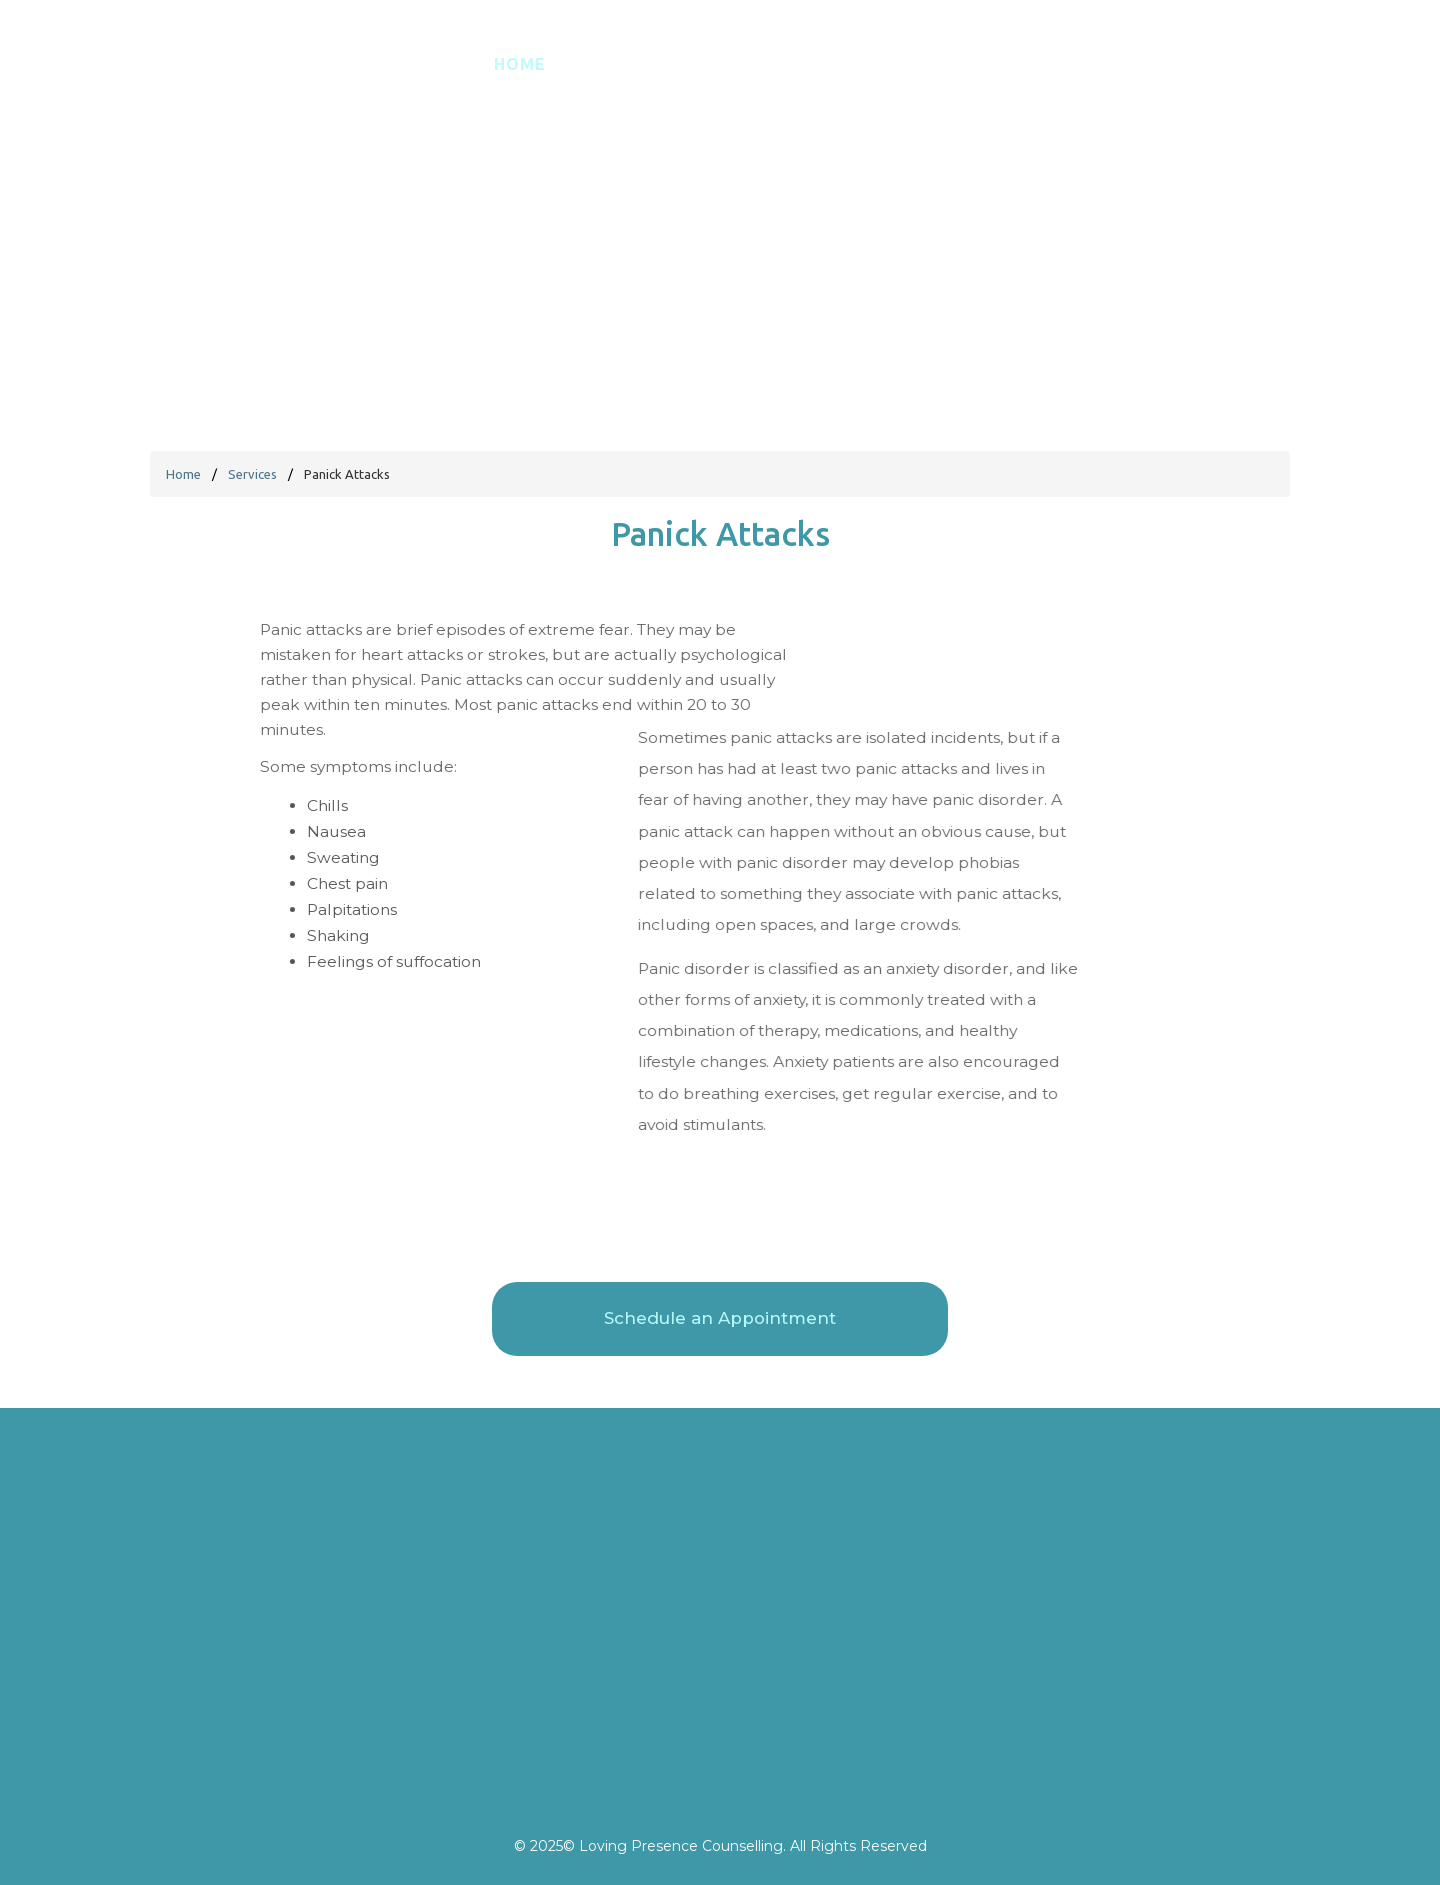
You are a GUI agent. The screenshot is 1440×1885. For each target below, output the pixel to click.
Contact (1065, 83)
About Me (748, 83)
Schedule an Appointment (1270, 84)
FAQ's (959, 83)
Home (520, 83)
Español (625, 83)
